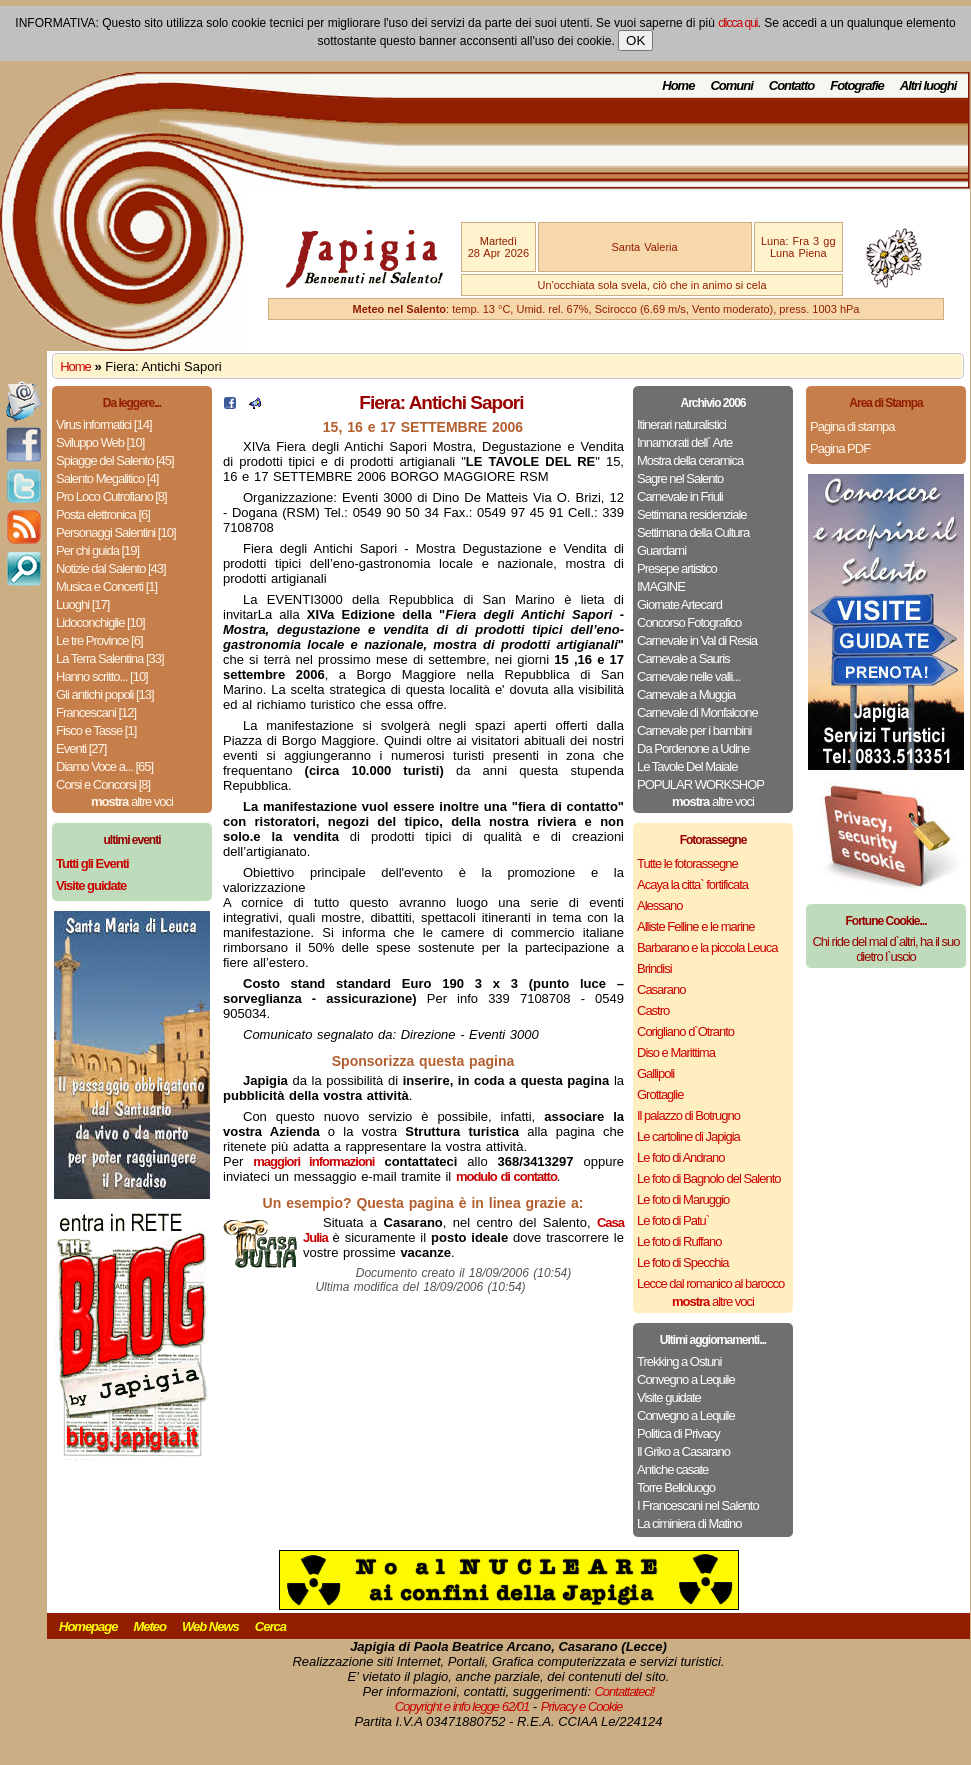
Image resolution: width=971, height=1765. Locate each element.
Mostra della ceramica (690, 460)
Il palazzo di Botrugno (688, 1115)
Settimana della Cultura (693, 532)
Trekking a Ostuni (679, 1361)
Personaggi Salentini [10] (116, 532)
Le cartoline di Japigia (688, 1136)
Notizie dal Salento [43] (111, 568)
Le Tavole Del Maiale (687, 766)
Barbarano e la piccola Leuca (707, 947)
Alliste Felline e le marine (696, 926)
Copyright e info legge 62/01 (462, 1706)
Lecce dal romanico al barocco (710, 1283)
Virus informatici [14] (104, 424)
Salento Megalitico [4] (107, 478)
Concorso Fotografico (689, 622)
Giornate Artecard (679, 604)
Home (678, 85)
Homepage (88, 1626)
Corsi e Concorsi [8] (103, 784)
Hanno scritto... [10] (102, 676)
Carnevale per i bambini (694, 730)
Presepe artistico (677, 568)
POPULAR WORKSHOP (700, 784)
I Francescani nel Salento (698, 1505)
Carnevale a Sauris (683, 658)
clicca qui (737, 23)
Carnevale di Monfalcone (697, 712)
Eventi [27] (81, 748)
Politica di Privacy (678, 1433)
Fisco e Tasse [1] (96, 730)
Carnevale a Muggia (686, 694)
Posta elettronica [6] (103, 514)
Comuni (731, 85)
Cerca (270, 1626)
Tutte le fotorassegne (687, 863)
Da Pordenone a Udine (693, 748)
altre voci (132, 801)
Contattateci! (624, 1691)
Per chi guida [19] (97, 550)
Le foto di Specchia (683, 1262)
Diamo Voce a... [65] (104, 766)
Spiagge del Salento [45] (115, 460)
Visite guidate (669, 1397)
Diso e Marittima (676, 1052)
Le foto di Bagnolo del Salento (708, 1178)
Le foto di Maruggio (683, 1199)
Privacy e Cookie (582, 1706)
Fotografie (857, 85)
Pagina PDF (840, 448)
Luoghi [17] (82, 604)
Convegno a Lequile (686, 1379)
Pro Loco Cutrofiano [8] (111, 496)
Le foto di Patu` (673, 1220)
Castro (653, 1010)
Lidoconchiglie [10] (100, 622)
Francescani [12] (96, 712)
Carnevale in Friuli (680, 496)
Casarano (661, 989)
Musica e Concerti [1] (106, 586)
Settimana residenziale (692, 514)
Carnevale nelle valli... (688, 676)
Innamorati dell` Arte (684, 442)
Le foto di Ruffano (679, 1241)
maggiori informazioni (313, 1161)
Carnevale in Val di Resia (697, 640)
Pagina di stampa (852, 426)
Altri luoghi (928, 85)
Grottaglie (660, 1094)
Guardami (661, 550)
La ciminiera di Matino (689, 1523)
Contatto (791, 85)
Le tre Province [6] (99, 640)
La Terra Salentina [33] (110, 658)
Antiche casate (672, 1469)
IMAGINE (661, 586)
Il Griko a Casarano (683, 1451)
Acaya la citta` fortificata (692, 884)
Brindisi (654, 968)
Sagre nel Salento (680, 478)
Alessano (659, 905)
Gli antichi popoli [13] (105, 694)
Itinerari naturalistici (681, 424)
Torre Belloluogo (676, 1487)
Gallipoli (655, 1073)
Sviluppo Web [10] (100, 442)
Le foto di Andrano (681, 1157)
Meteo (149, 1626)
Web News (210, 1626)
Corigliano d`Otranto (685, 1031)
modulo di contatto (506, 1176)
